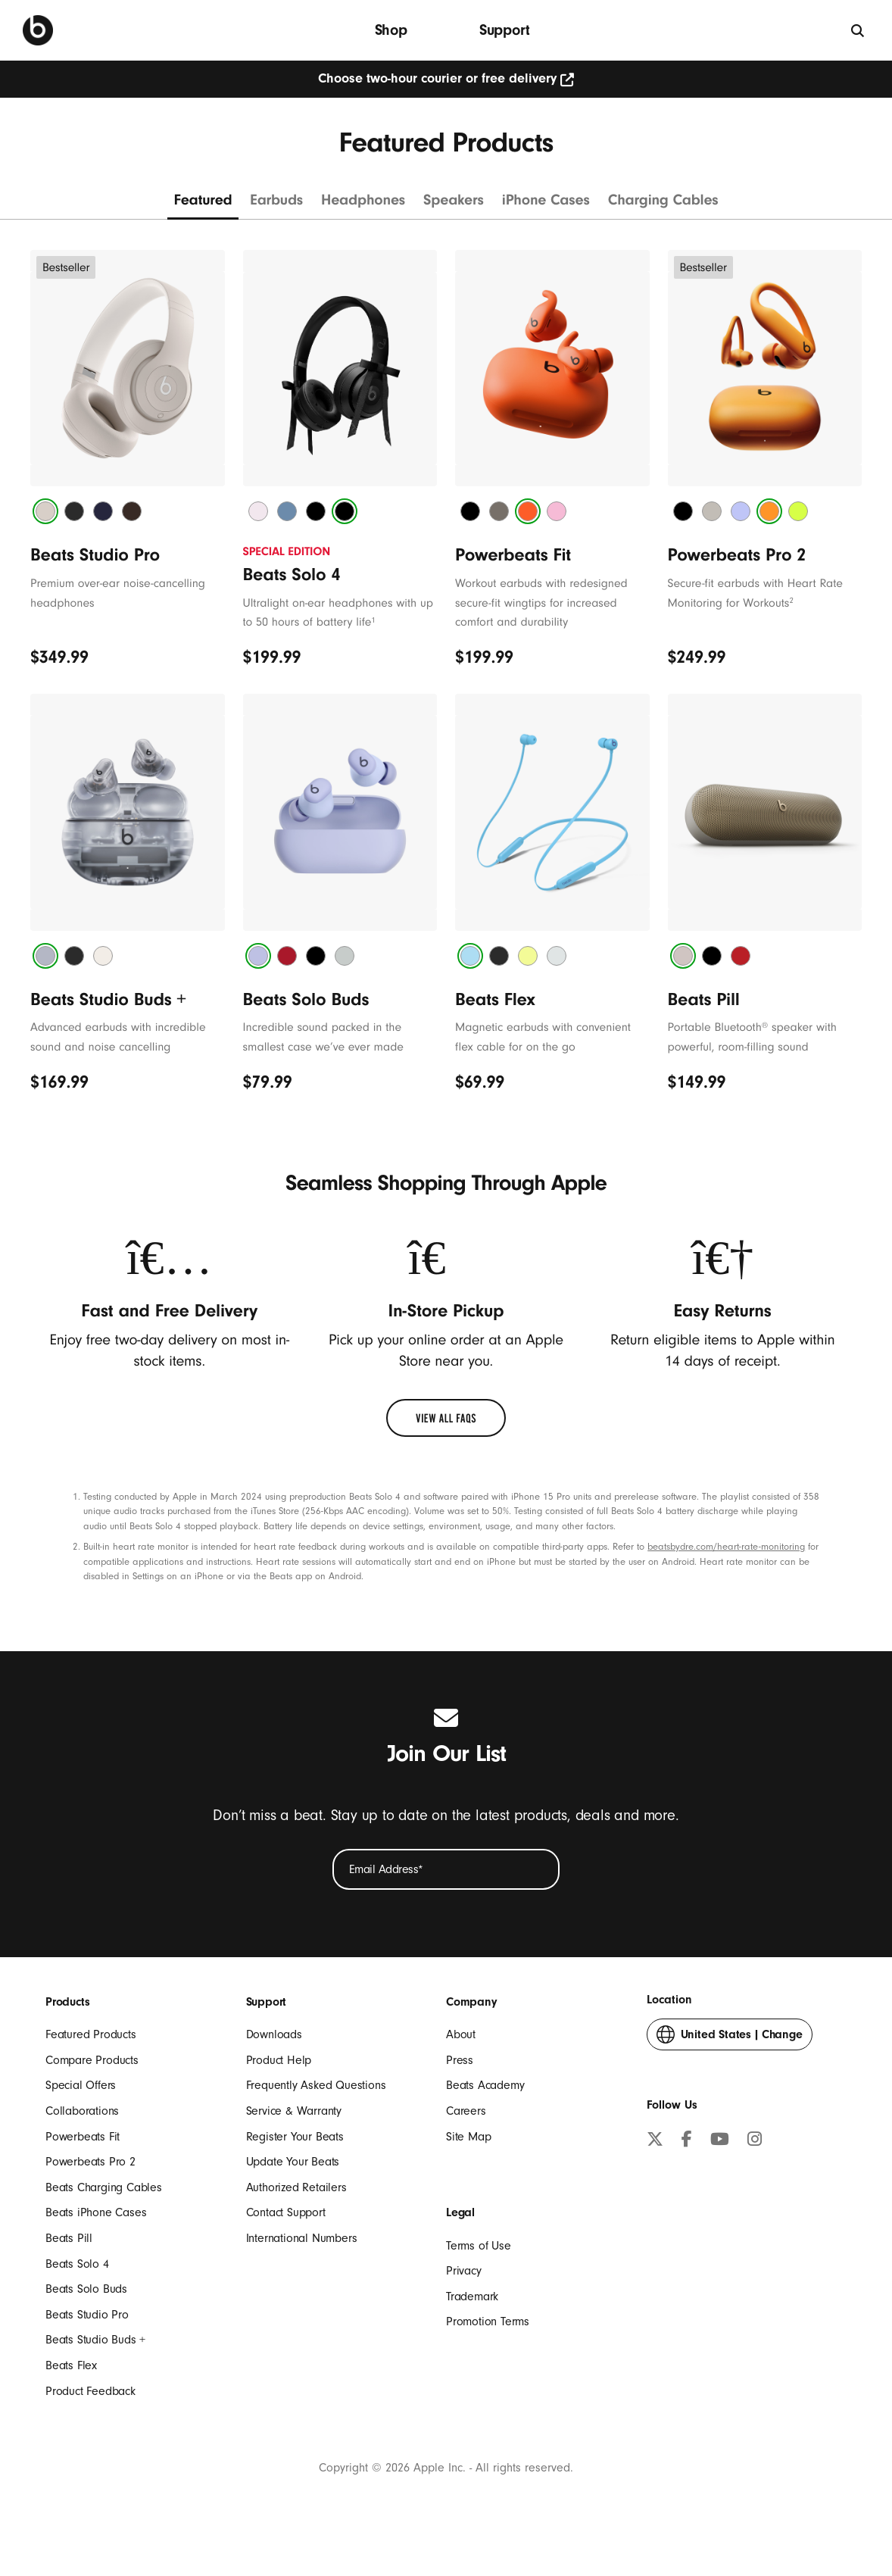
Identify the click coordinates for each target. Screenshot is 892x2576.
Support (504, 30)
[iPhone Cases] (546, 204)
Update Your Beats (293, 2162)
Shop (391, 30)
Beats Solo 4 (77, 2264)
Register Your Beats (295, 2137)
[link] (446, 1418)
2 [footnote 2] (791, 600)
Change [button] (730, 2037)
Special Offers (80, 2085)
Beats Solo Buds (86, 2289)
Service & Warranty (294, 2111)
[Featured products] (202, 204)
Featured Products (90, 2034)
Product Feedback (90, 2391)
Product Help (279, 2060)
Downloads (274, 2034)
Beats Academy (485, 2085)
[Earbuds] (277, 204)
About (461, 2034)
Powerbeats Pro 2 (90, 2162)
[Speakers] (453, 204)
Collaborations (82, 2111)
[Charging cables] (663, 204)
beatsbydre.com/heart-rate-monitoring (726, 1546)
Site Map (468, 2137)
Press (459, 2060)
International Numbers (301, 2238)
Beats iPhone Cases (95, 2212)
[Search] (858, 30)
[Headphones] (363, 204)
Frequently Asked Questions (316, 2085)
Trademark (472, 2296)
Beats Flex (71, 2365)
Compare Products (92, 2060)
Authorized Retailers (296, 2187)
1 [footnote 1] (373, 620)
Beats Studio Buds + (95, 2340)
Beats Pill (68, 2238)
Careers (466, 2111)
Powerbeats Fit (82, 2137)
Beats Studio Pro (87, 2315)
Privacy (464, 2271)
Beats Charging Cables (103, 2187)
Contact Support (286, 2212)
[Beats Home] (38, 30)
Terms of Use (478, 2246)
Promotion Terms (487, 2321)
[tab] (45, 511)
